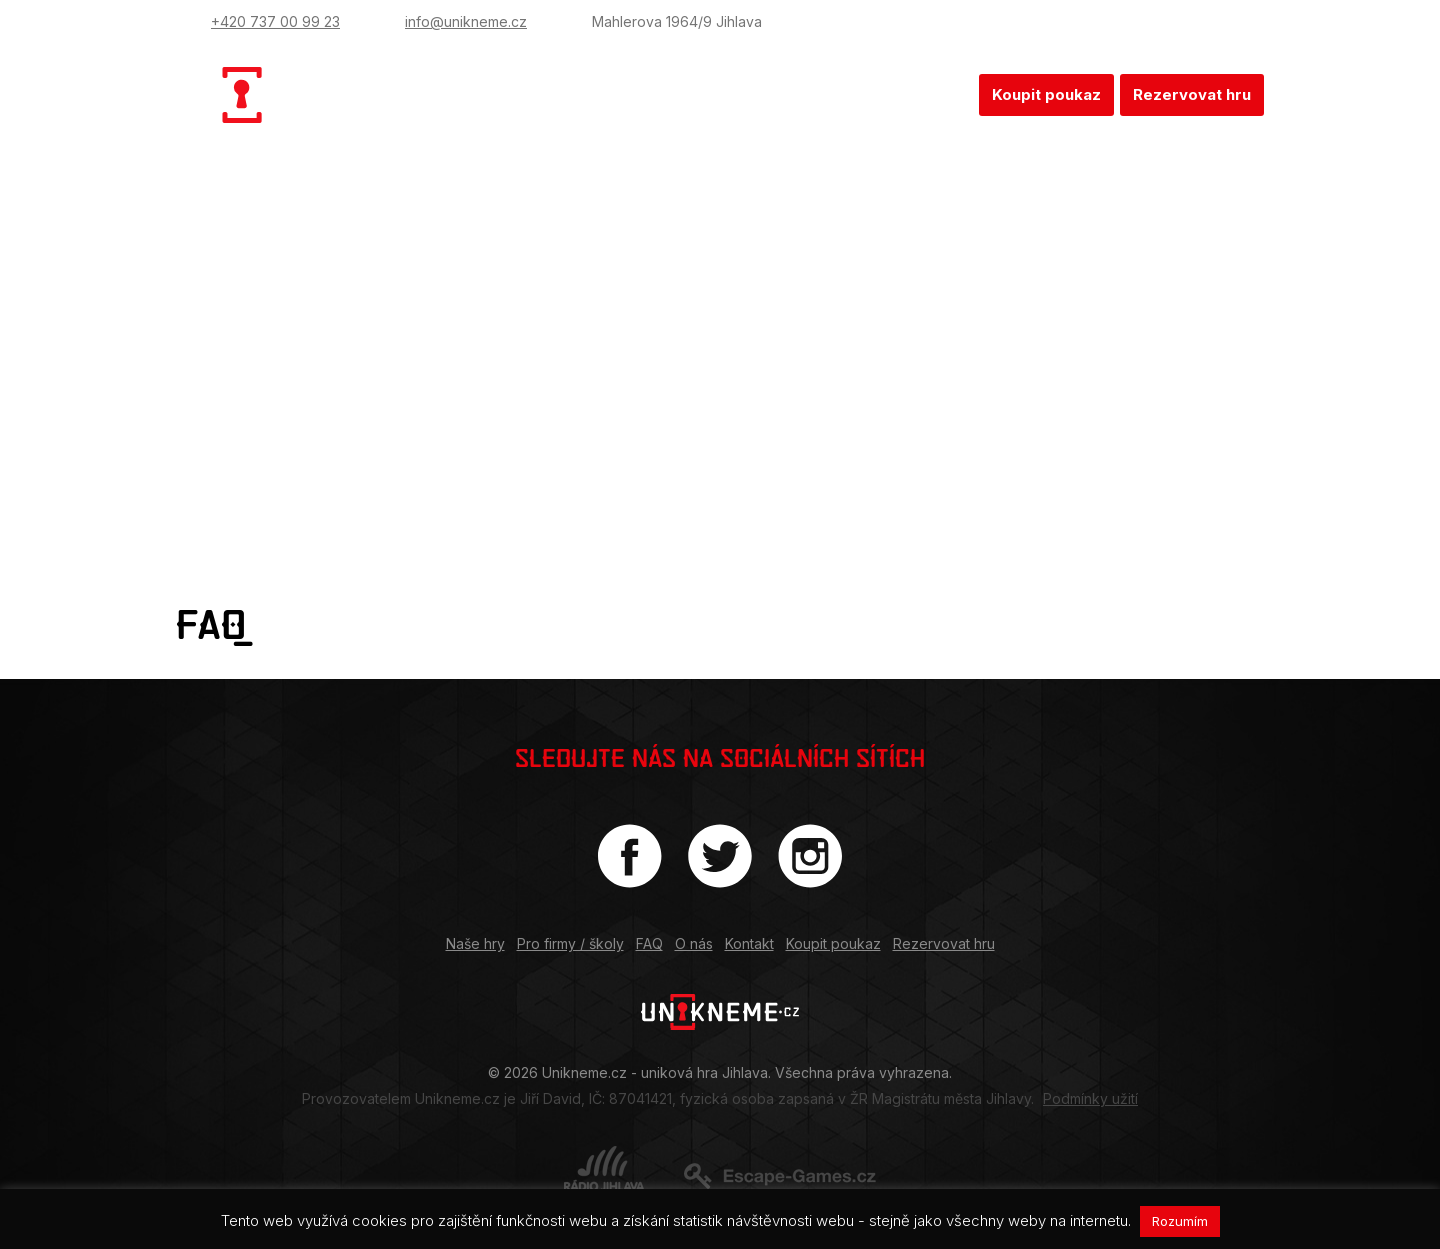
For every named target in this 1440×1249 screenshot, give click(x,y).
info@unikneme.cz (466, 21)
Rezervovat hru (1192, 94)
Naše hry (532, 94)
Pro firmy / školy (668, 94)
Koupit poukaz (1046, 94)
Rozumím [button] (1180, 1221)
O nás (847, 94)
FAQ (778, 94)
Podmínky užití (1090, 1098)
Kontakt (930, 94)
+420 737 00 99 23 (275, 21)
